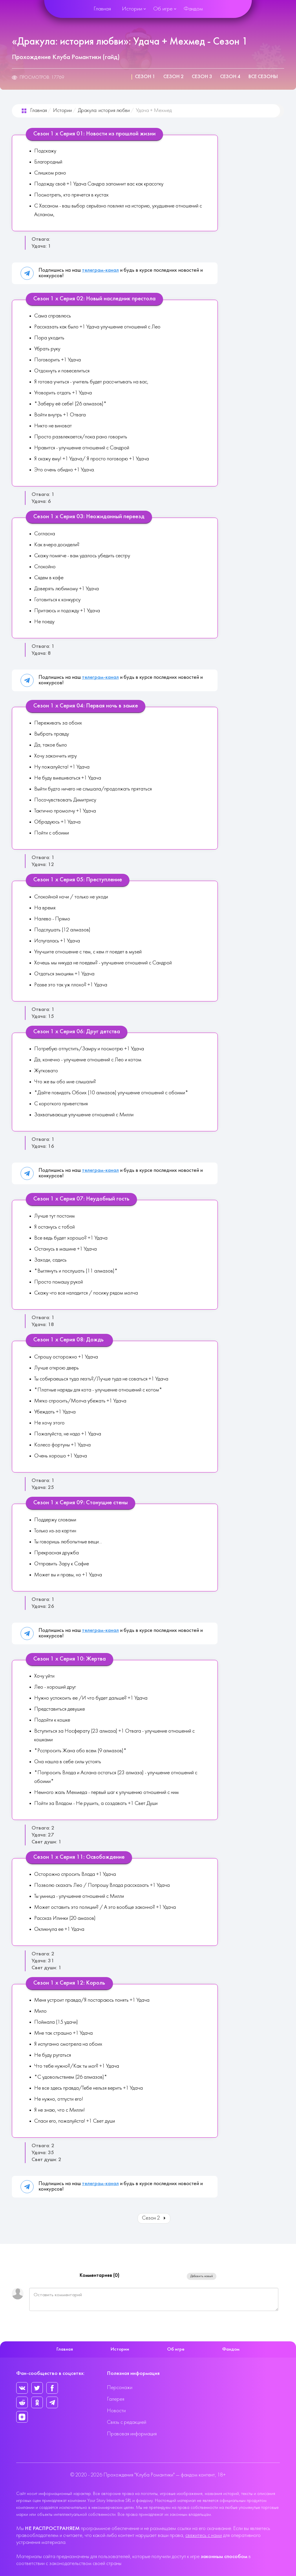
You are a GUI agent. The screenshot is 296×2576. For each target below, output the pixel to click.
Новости (116, 2411)
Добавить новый (201, 2276)
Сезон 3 (202, 76)
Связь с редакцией (126, 2422)
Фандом (193, 9)
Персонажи (119, 2388)
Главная (102, 9)
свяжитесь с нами (203, 2535)
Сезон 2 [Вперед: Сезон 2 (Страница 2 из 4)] (154, 2218)
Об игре (163, 9)
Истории (132, 9)
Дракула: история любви (104, 110)
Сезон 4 (230, 76)
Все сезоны (263, 76)
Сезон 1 (145, 76)
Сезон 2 (173, 76)
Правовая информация (132, 2434)
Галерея (115, 2399)
